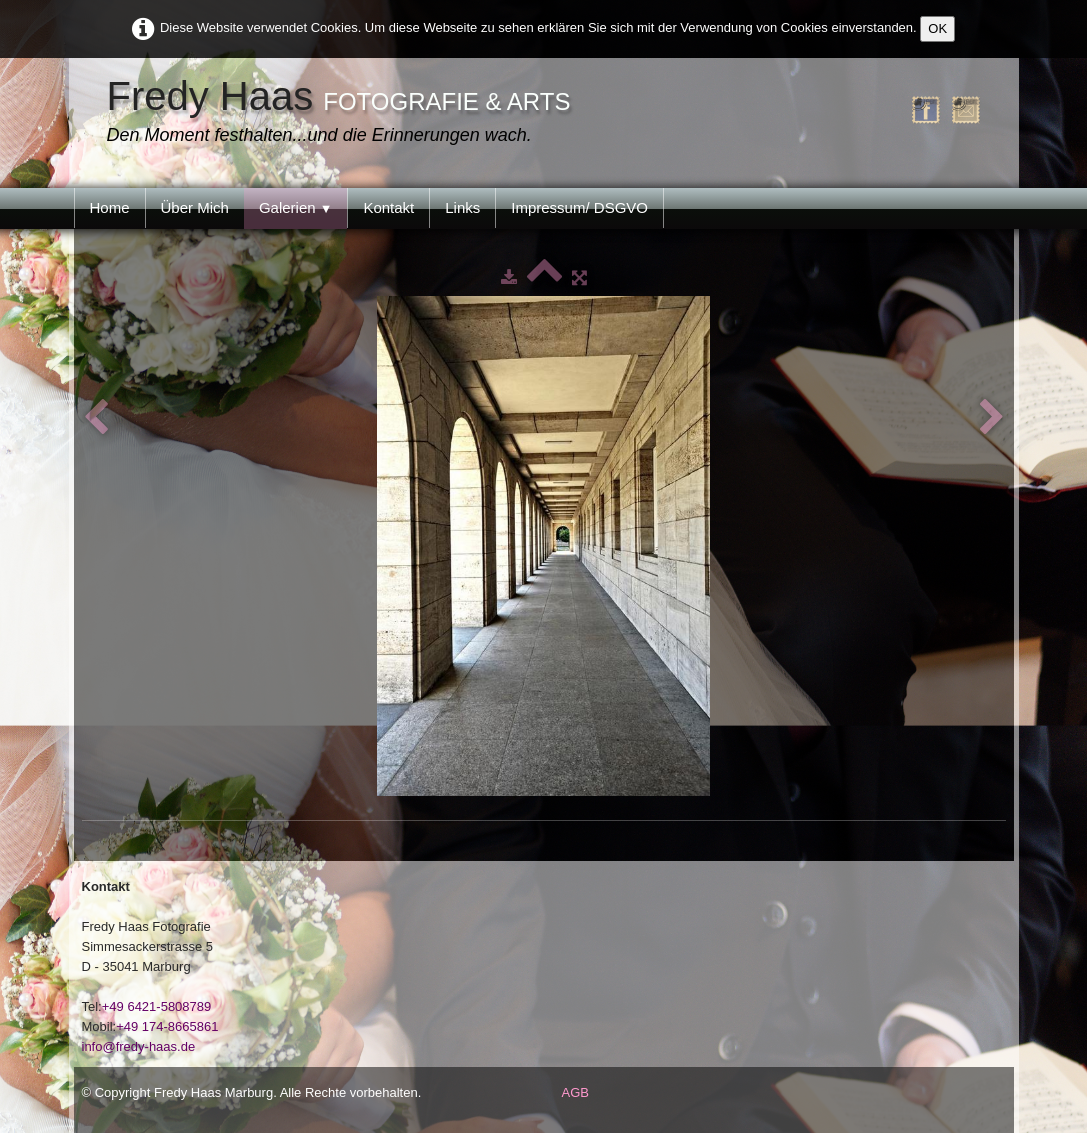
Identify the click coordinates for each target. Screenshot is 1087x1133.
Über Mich (195, 207)
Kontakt (388, 207)
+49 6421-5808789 (157, 1006)
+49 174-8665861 (167, 1026)
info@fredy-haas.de (139, 1046)
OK (937, 28)
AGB (575, 1092)
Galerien (296, 207)
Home (110, 207)
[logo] (344, 113)
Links (462, 207)
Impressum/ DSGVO (579, 207)
